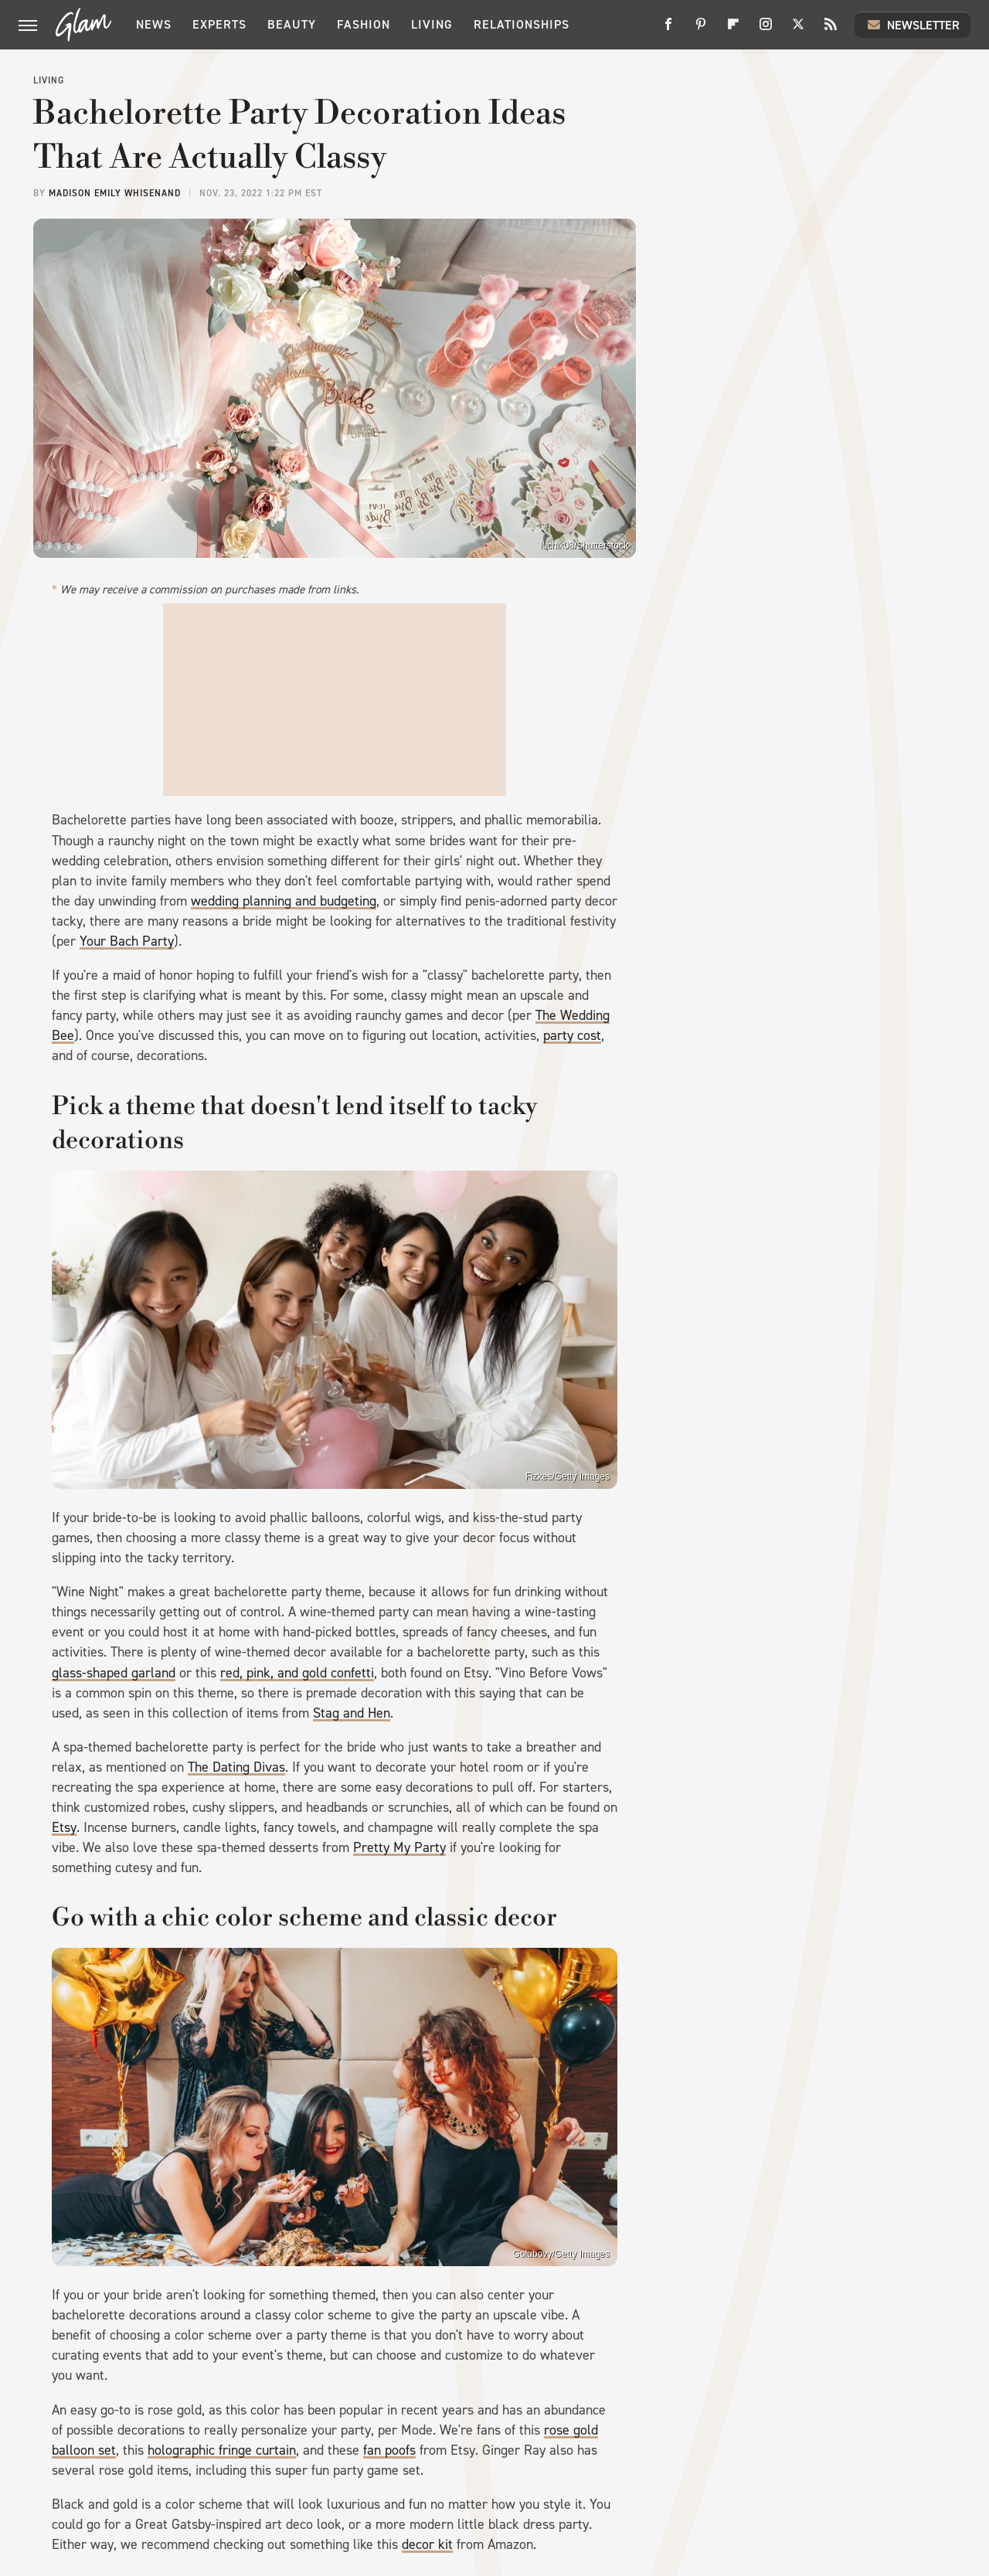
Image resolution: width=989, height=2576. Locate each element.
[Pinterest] (700, 30)
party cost (572, 1035)
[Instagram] (765, 30)
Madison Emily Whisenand (115, 193)
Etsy (64, 1827)
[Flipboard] (733, 30)
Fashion (363, 24)
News (154, 24)
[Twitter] (798, 30)
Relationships (521, 24)
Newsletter (912, 24)
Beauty (291, 24)
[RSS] (830, 30)
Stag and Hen (351, 1713)
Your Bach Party (127, 941)
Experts (219, 24)
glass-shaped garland (113, 1673)
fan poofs (389, 2450)
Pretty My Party (399, 1847)
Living (432, 24)
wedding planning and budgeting (283, 901)
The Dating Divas (236, 1767)
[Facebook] (668, 30)
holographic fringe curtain (222, 2450)
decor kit (427, 2544)
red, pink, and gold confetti (297, 1673)
